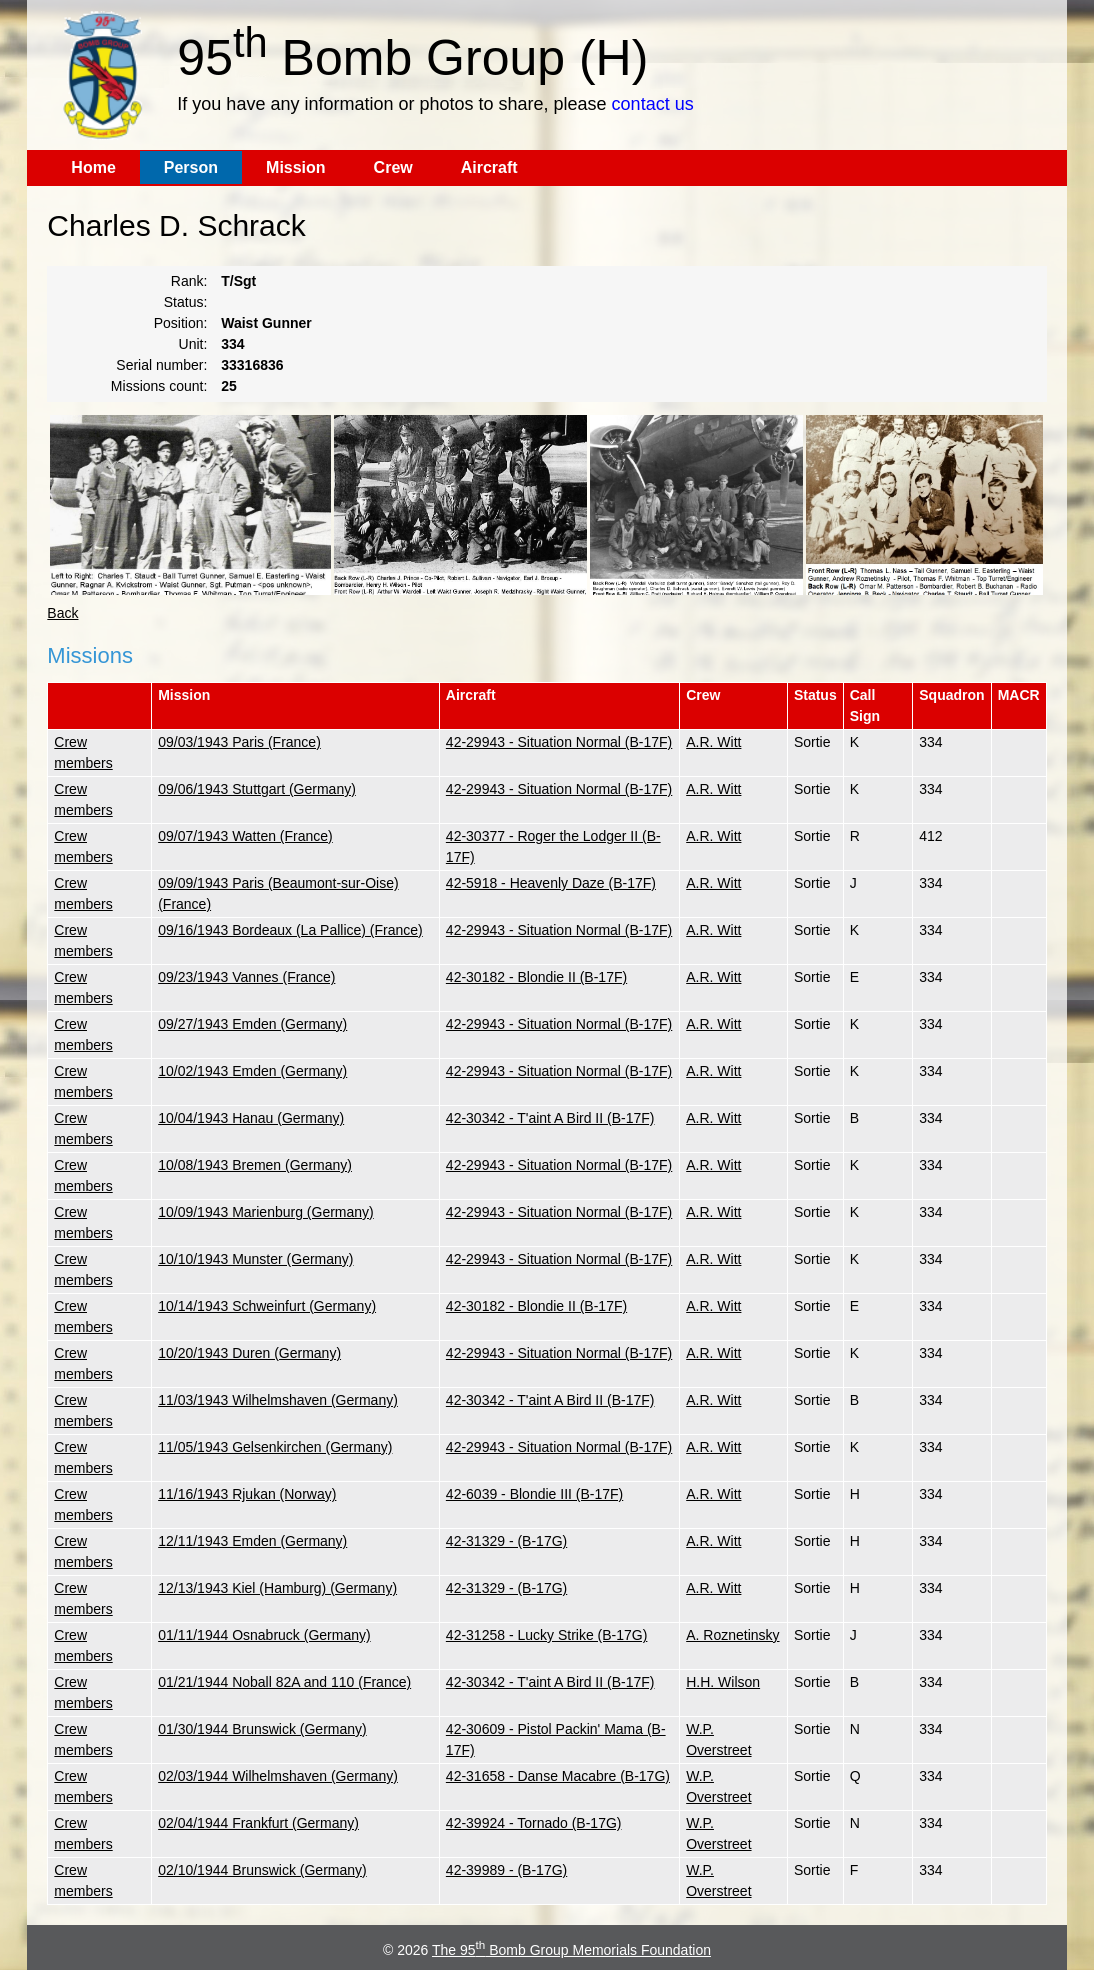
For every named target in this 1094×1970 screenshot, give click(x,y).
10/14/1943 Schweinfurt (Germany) (267, 1306)
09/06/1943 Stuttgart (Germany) (257, 789)
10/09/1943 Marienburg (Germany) (266, 1212)
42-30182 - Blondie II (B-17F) (536, 977)
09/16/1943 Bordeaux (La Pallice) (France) (290, 930)
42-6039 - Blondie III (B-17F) (534, 1494)
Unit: (193, 344)
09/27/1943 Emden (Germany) (252, 1024)
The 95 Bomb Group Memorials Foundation (571, 1950)
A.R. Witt (713, 742)
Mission (296, 167)
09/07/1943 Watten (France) (245, 836)
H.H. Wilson (723, 1682)
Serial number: (161, 365)
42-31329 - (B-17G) (506, 1541)
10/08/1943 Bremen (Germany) (255, 1165)
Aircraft (489, 167)
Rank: (189, 281)
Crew (393, 167)
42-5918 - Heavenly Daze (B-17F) (551, 883)
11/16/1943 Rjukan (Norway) (247, 1494)
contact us (653, 104)
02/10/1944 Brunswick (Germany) (262, 1870)
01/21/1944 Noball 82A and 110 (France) (284, 1682)
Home (93, 167)
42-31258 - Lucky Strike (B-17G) (547, 1635)
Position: (181, 323)
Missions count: (159, 386)
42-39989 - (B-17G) (506, 1870)
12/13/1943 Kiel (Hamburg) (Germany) (277, 1588)
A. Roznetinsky (732, 1635)
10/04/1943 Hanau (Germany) (251, 1118)
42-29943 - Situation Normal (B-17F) (559, 742)
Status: (186, 302)
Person (191, 167)
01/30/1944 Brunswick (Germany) (262, 1729)
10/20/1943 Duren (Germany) (249, 1353)
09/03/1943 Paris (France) (239, 742)
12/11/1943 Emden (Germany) (252, 1541)
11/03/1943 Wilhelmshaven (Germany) (278, 1400)
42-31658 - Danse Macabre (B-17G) (558, 1776)
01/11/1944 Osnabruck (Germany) (264, 1635)
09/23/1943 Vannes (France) (246, 977)
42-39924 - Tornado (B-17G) (534, 1823)
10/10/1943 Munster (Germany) (255, 1259)
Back (62, 613)
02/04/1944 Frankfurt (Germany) (258, 1823)
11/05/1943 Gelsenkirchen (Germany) (275, 1447)
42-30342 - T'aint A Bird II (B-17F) (550, 1118)
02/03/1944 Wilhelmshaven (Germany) (278, 1776)
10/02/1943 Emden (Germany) (252, 1071)
